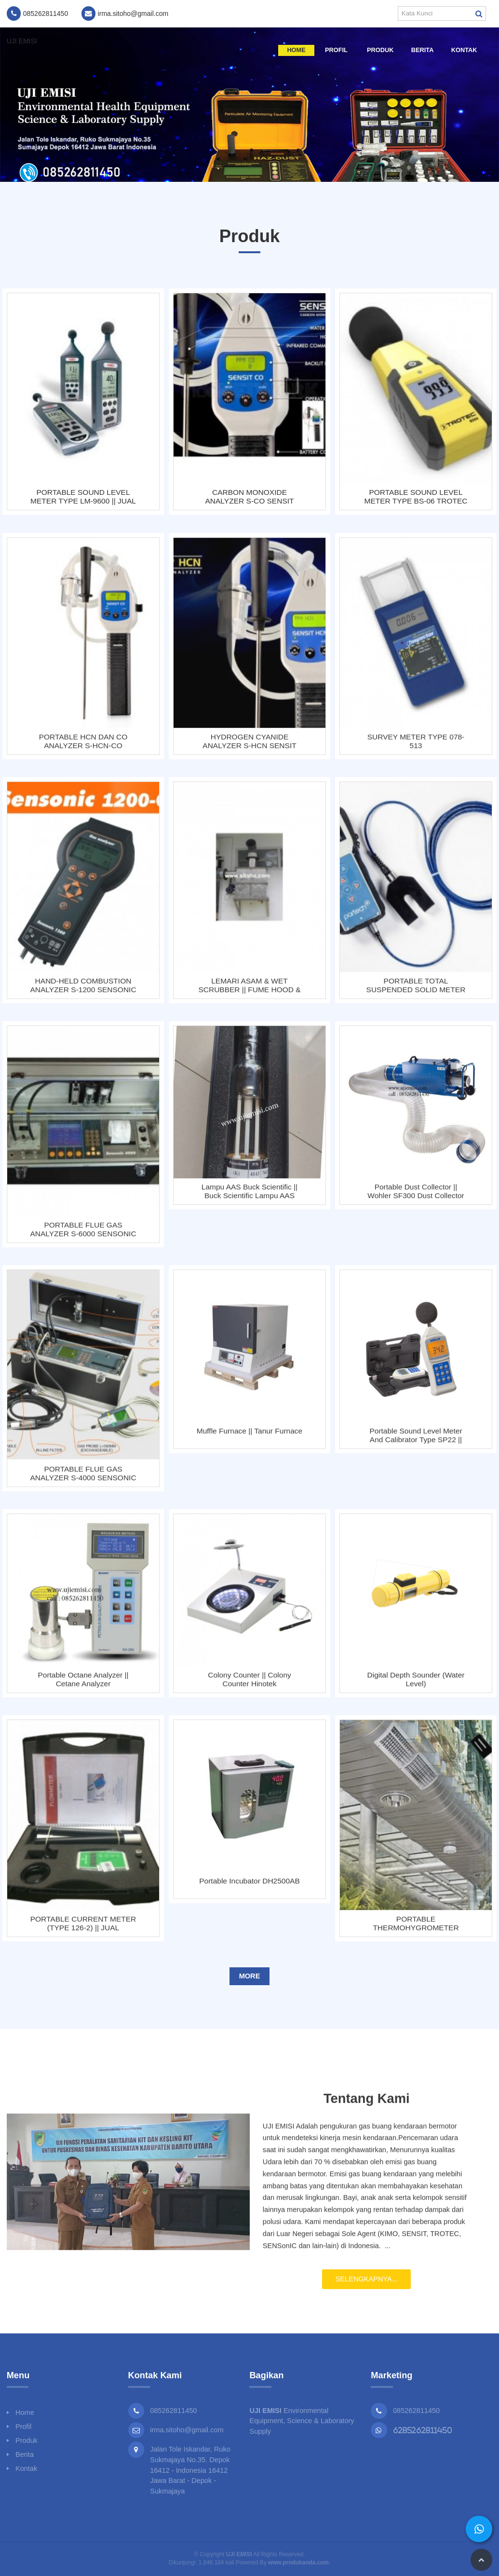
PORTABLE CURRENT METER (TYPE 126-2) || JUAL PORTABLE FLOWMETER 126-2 (83, 1930)
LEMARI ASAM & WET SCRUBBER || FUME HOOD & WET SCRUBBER (249, 992)
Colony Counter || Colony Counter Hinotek (249, 1685)
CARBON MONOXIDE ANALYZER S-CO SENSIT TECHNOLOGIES (249, 496)
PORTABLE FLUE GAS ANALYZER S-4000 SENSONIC (83, 1480)
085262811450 (416, 2410)
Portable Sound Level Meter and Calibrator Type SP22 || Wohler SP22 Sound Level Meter (415, 1442)
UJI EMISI (22, 41)
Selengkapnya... (367, 2286)
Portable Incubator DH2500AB (249, 1887)
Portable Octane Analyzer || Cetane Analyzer (83, 1685)
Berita (422, 50)
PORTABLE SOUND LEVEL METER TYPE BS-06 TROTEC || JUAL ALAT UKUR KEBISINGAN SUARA (416, 496)
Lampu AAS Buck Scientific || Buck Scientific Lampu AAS (249, 1197)
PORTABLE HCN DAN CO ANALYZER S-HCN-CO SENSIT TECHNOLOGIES (83, 748)
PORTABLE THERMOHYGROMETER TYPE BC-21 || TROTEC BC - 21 (415, 1930)
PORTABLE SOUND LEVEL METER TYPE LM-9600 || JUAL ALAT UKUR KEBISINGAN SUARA (83, 496)
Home (296, 50)
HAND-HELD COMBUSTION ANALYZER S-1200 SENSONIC (83, 991)
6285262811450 (422, 2430)
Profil (336, 50)
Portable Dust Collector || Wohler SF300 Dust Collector (415, 1197)
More (249, 1976)
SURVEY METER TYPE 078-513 (416, 747)
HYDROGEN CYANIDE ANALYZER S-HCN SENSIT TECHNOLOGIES (249, 748)
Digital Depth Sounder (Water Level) (416, 1685)
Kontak (464, 50)
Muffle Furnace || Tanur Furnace (249, 1437)
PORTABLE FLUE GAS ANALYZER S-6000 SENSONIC (83, 1235)
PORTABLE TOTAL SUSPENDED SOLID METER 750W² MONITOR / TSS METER (416, 992)
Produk (380, 50)
